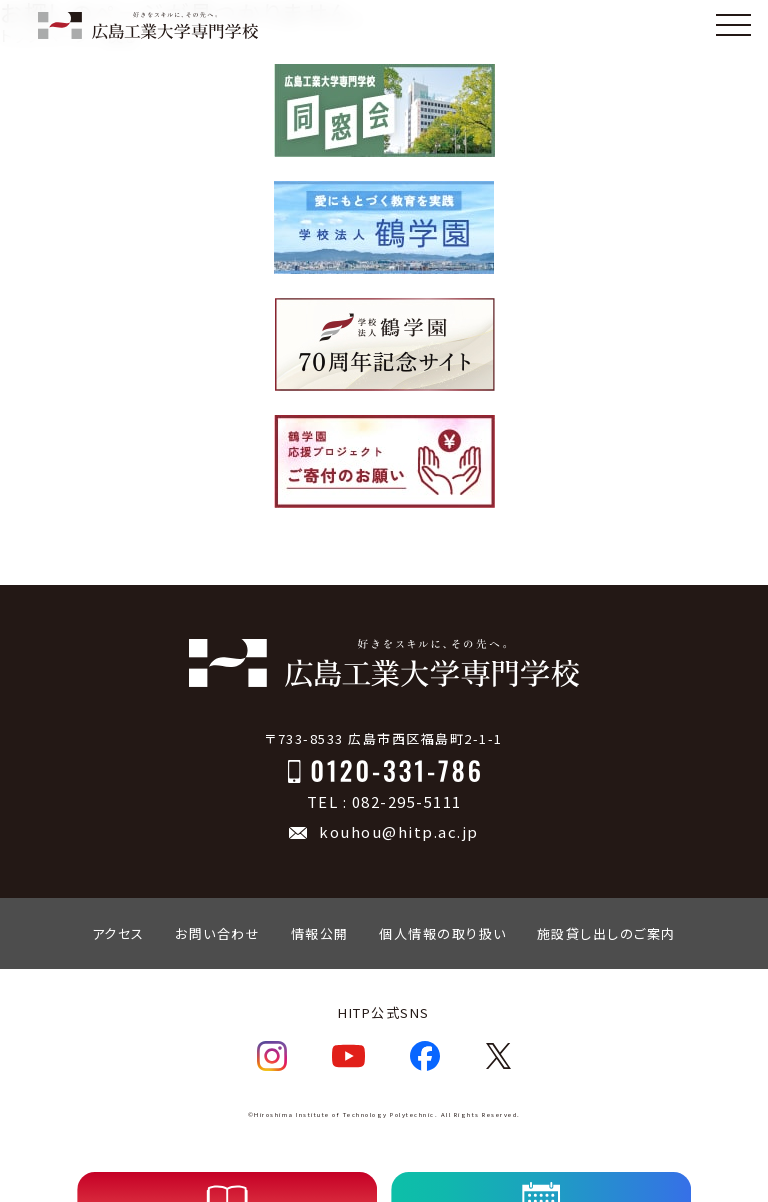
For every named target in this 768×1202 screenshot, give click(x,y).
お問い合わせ (217, 933)
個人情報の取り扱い (443, 933)
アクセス (118, 933)
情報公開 (320, 933)
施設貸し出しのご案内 (606, 933)
